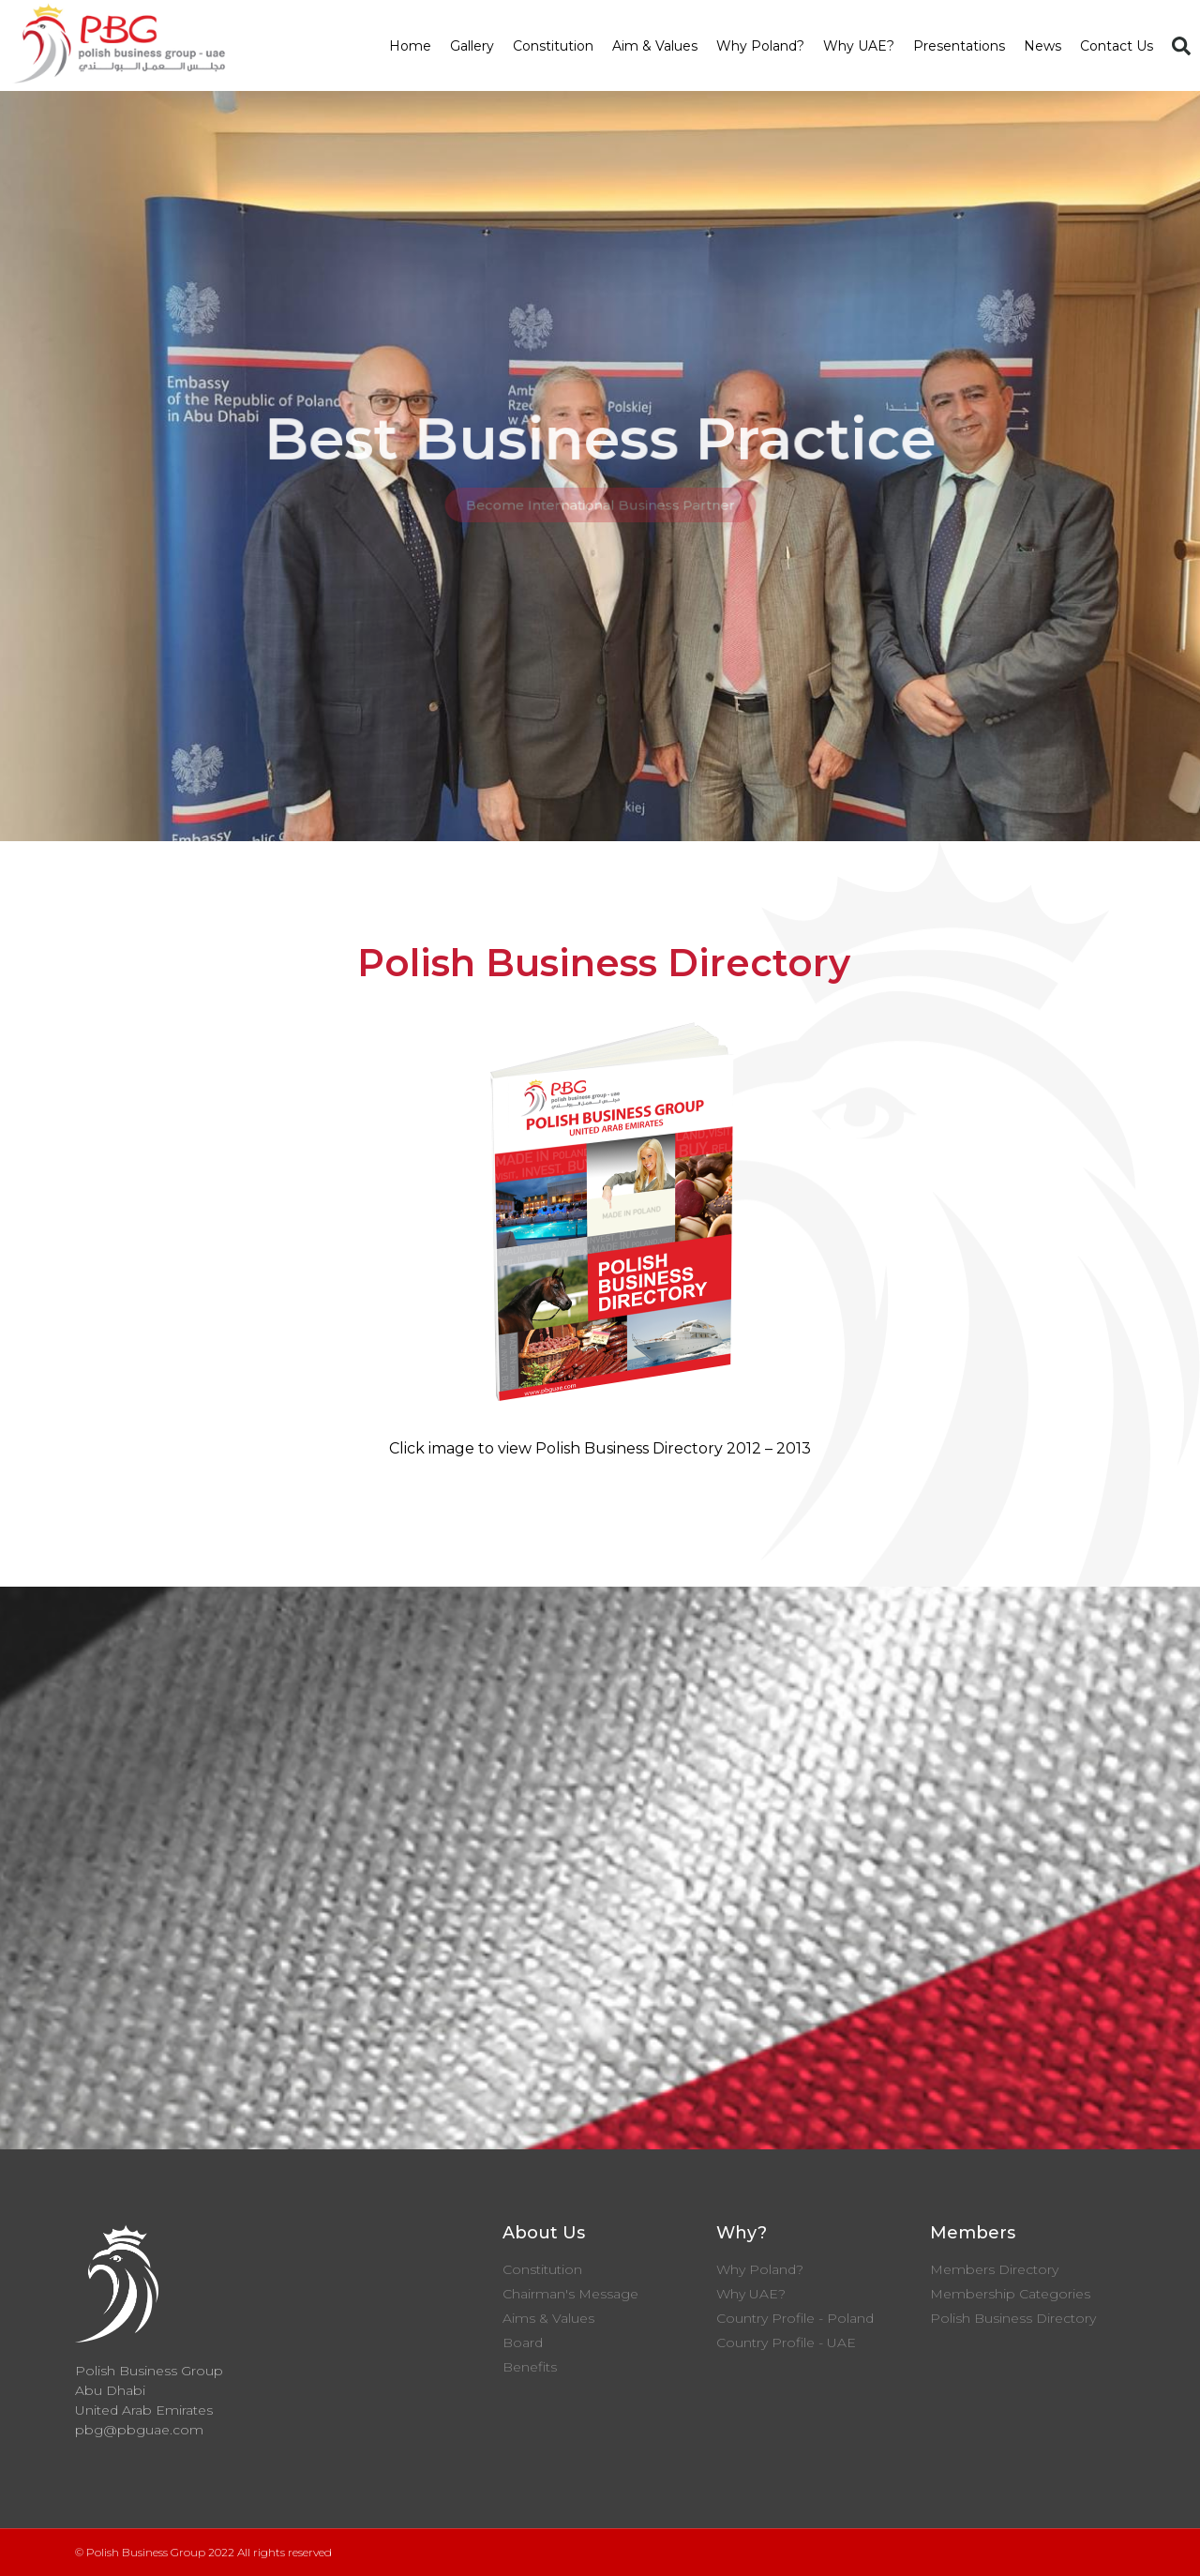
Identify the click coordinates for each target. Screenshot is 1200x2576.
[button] (1181, 46)
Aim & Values (655, 46)
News (1042, 46)
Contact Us (1116, 46)
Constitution (553, 46)
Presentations (959, 46)
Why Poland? (760, 46)
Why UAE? (858, 46)
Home (410, 46)
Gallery (472, 46)
